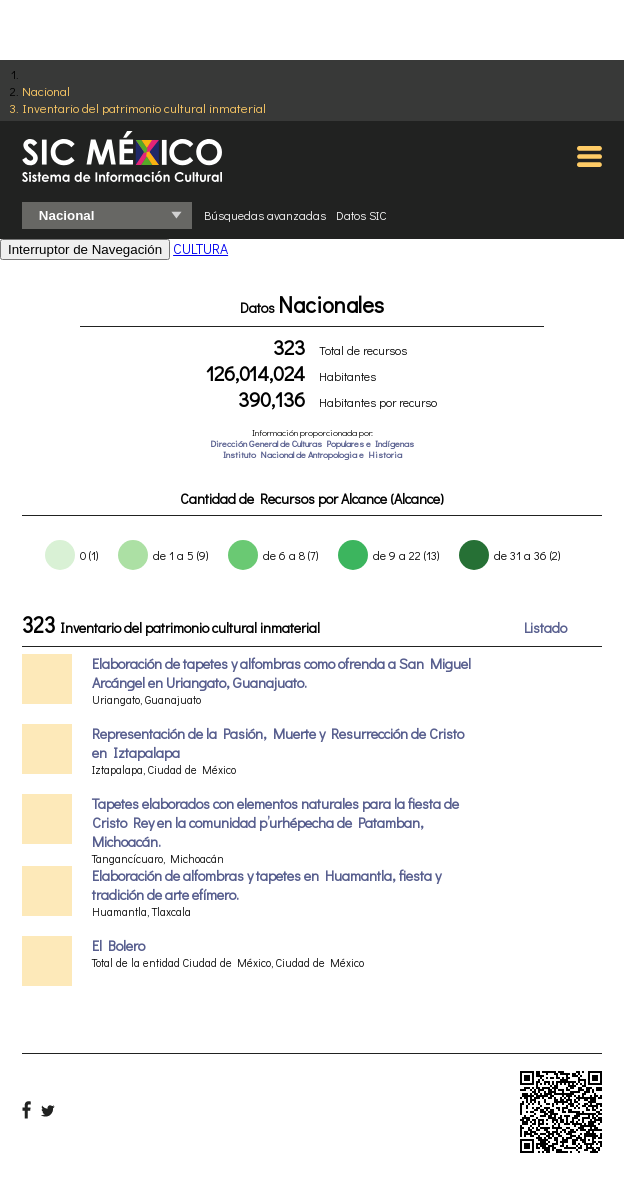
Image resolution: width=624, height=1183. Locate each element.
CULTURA (200, 248)
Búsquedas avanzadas (265, 215)
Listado (545, 627)
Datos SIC (361, 215)
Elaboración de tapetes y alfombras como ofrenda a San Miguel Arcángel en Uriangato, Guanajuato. (281, 673)
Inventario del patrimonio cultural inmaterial (144, 107)
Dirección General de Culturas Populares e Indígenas (312, 443)
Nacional (46, 90)
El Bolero (118, 945)
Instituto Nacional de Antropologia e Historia (312, 454)
